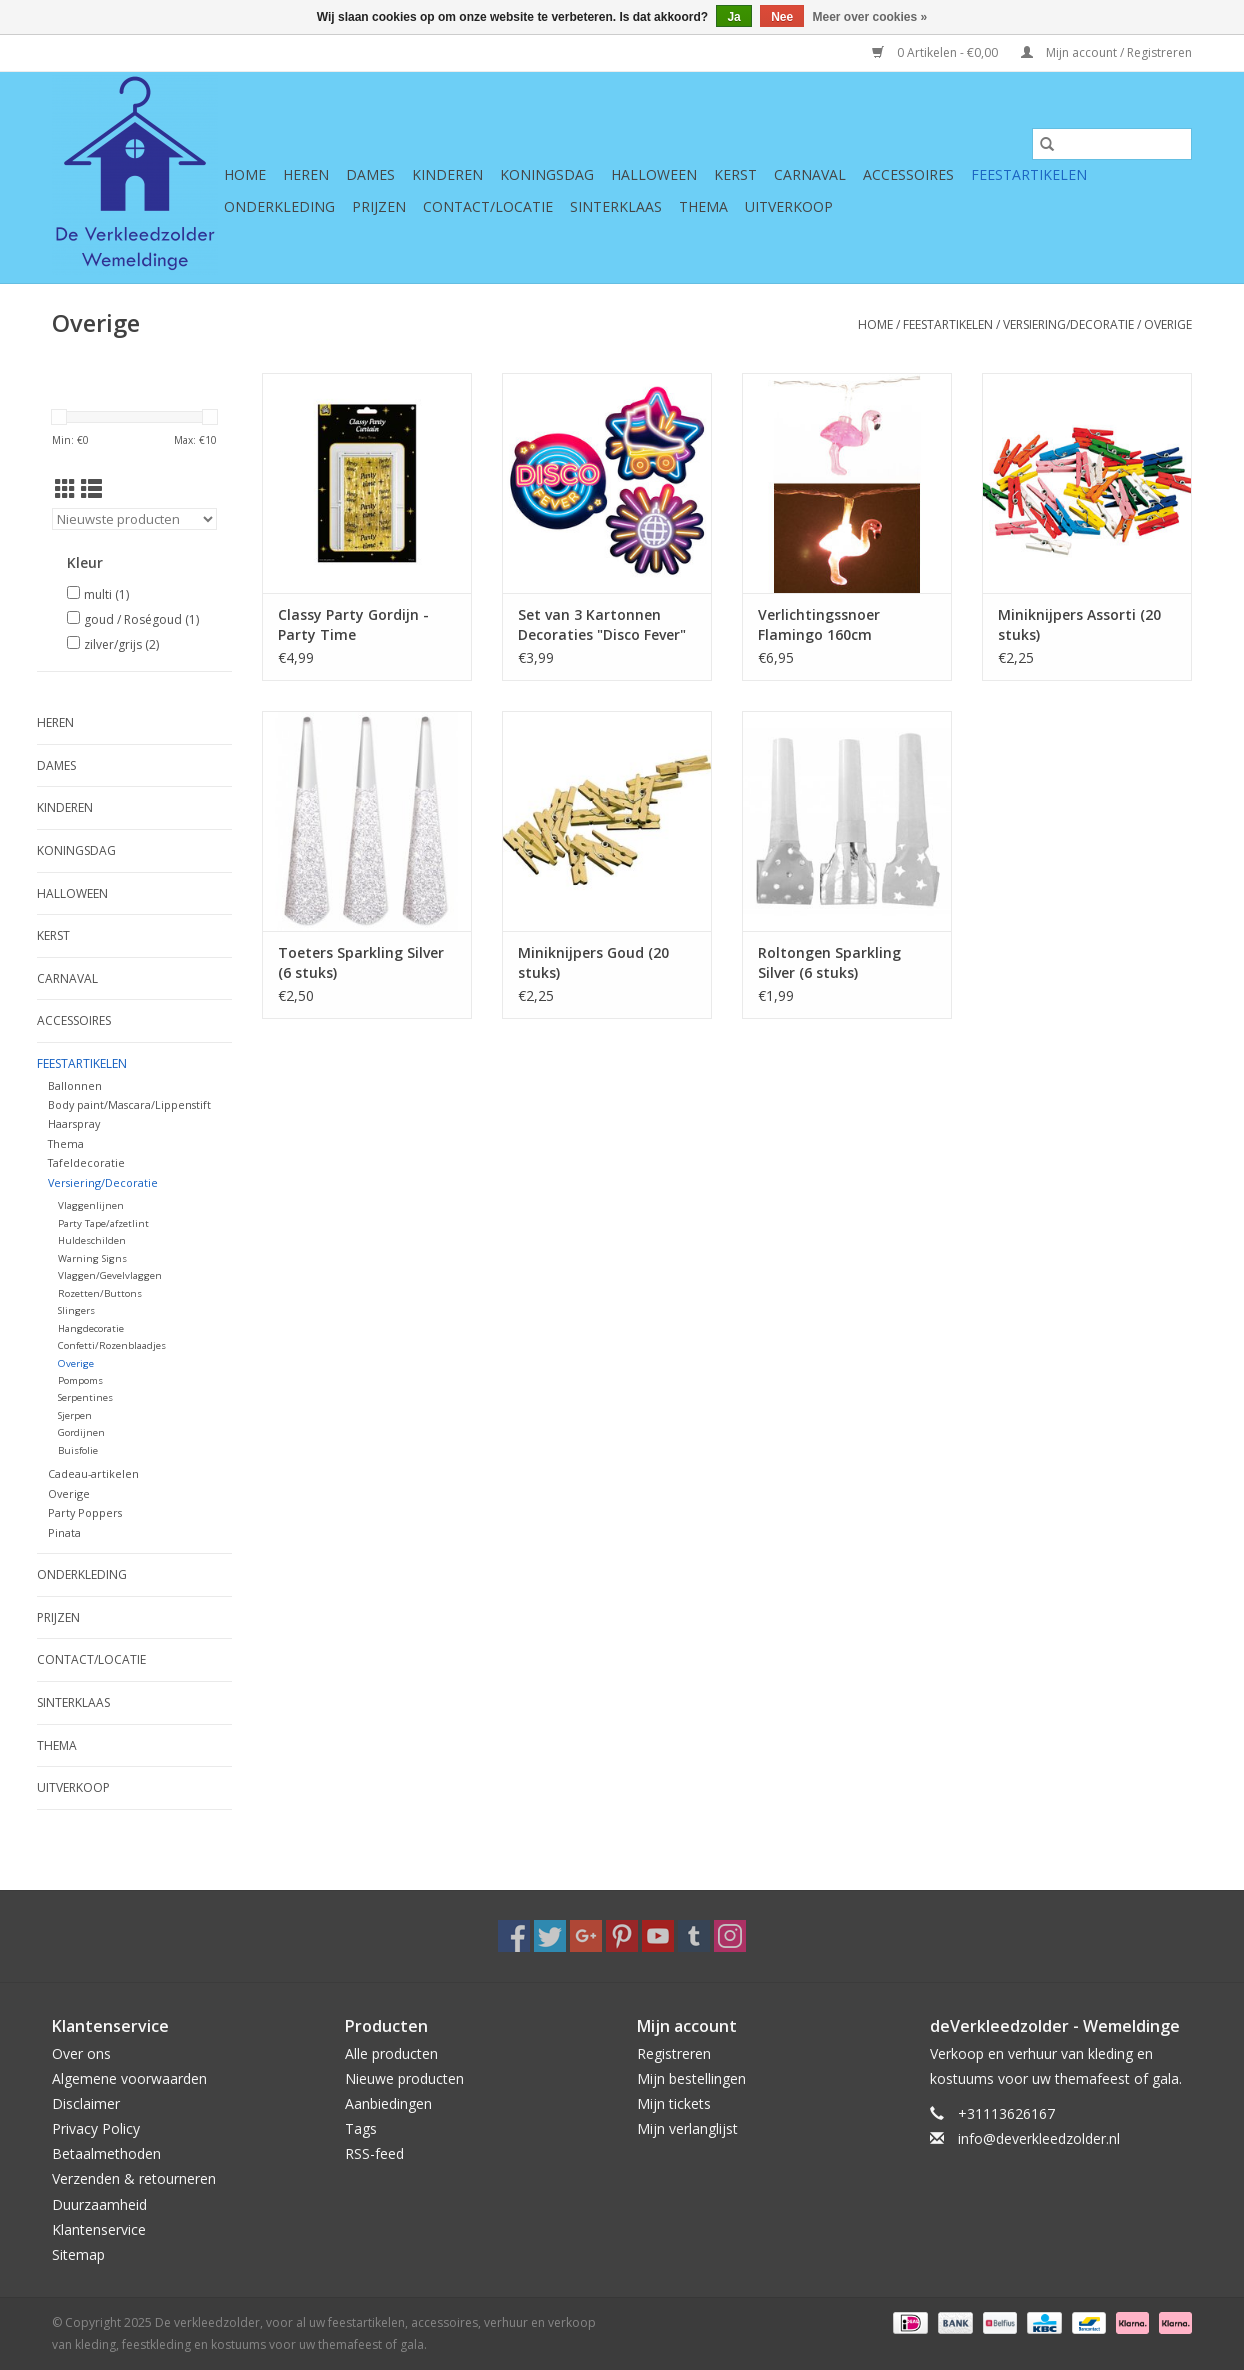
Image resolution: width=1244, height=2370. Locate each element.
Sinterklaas (616, 206)
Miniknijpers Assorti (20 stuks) (1079, 624)
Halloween (654, 174)
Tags (361, 2128)
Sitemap (78, 2254)
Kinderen (447, 174)
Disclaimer (86, 2103)
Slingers (76, 1310)
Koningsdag (547, 174)
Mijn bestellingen (691, 2078)
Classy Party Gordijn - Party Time (353, 624)
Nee (782, 17)
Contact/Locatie (488, 206)
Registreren (674, 2053)
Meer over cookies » (870, 17)
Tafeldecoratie (86, 1162)
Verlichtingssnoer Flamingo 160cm (819, 624)
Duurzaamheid (99, 2204)
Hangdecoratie (91, 1328)
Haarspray (74, 1123)
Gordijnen (81, 1432)
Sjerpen (75, 1415)
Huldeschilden (92, 1240)
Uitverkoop (789, 206)
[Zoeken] (1112, 144)
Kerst (735, 174)
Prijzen (379, 206)
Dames (370, 174)
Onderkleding (279, 206)
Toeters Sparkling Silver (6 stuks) (361, 962)
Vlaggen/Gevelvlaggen (110, 1275)
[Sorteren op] (134, 519)
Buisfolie (78, 1450)
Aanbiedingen (388, 2103)
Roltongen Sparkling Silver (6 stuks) (829, 962)
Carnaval (810, 174)
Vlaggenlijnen (91, 1205)
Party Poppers (85, 1512)
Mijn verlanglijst (687, 2128)
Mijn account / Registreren (1106, 52)
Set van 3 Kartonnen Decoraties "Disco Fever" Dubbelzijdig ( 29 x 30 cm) (606, 625)
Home (245, 174)
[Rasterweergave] (65, 489)
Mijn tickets (674, 2103)
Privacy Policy (96, 2128)
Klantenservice (99, 2229)
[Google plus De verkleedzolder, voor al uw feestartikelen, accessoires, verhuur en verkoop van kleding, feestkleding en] (586, 1936)
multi (106, 594)
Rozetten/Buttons (100, 1293)
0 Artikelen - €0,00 (936, 52)
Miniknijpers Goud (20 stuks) (593, 962)
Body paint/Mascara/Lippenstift (129, 1104)
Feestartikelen (1029, 174)
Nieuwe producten (404, 2078)
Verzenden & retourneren (134, 2178)
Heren (306, 174)
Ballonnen (75, 1085)
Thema (703, 206)
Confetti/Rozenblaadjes (112, 1345)
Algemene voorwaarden (129, 2078)
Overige (1168, 324)
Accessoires (908, 174)
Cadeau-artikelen (93, 1473)
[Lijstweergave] (91, 489)
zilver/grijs (121, 644)
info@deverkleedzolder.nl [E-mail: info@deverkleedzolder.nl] (1039, 2138)
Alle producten (391, 2053)
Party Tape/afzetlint (103, 1223)
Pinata (64, 1532)
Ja (733, 17)
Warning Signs (92, 1258)
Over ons (81, 2053)
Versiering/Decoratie (1068, 324)
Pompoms (80, 1380)
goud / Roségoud (141, 619)
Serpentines (85, 1397)
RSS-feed (374, 2153)
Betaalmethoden (106, 2153)
